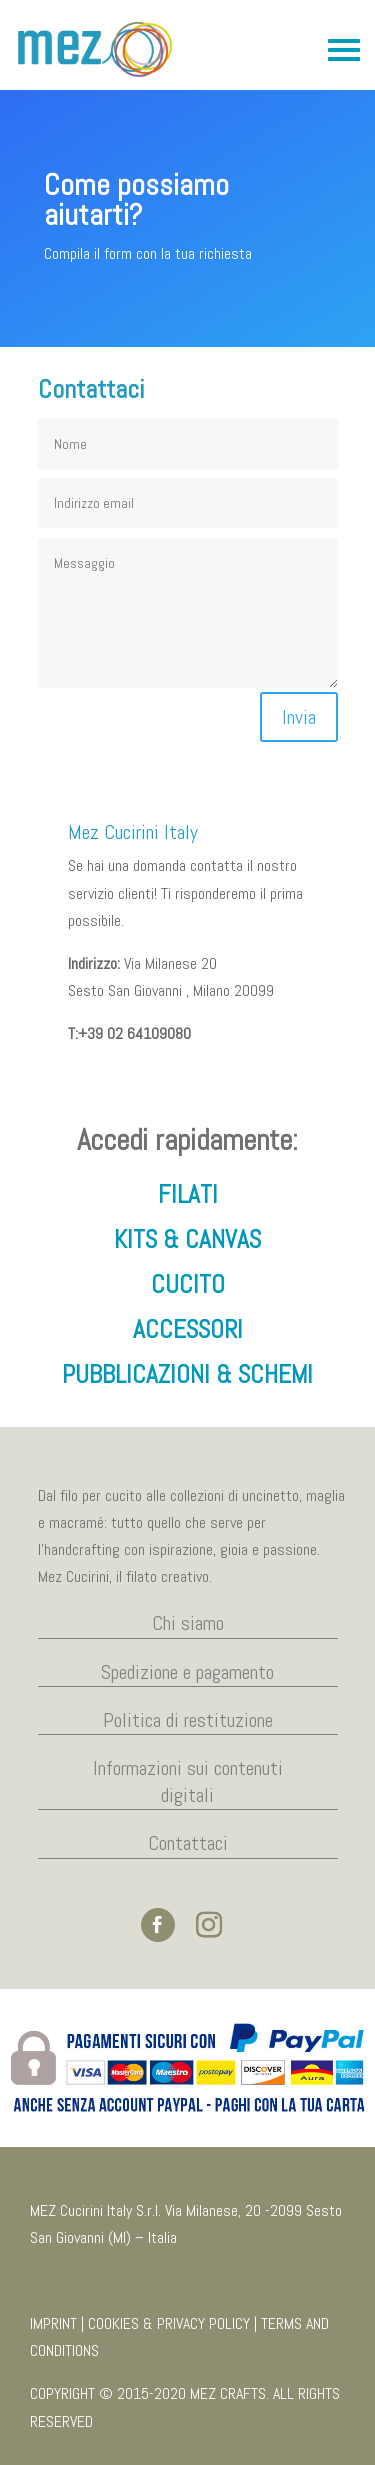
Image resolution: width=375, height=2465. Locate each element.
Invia (299, 717)
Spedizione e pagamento (187, 1672)
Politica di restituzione (188, 1720)
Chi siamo (188, 1623)
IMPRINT (53, 2323)
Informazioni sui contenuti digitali (188, 1781)
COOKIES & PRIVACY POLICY (169, 2323)
